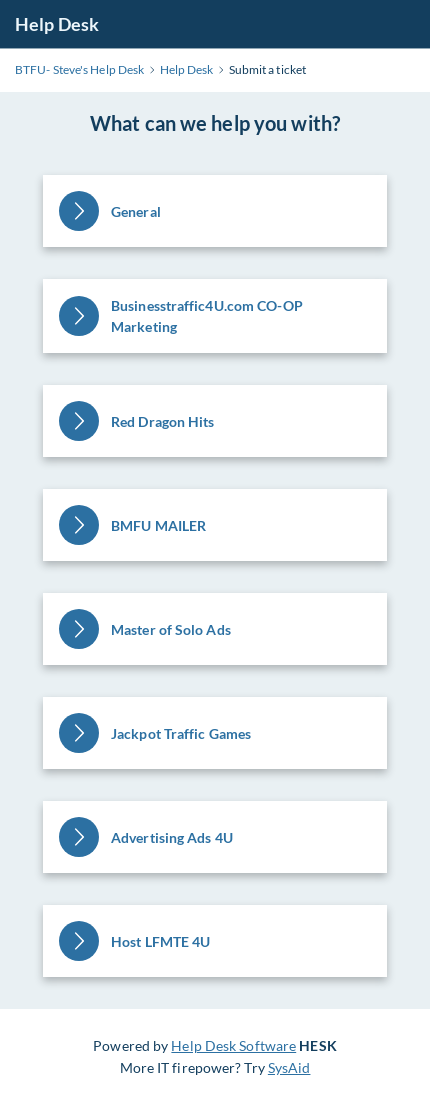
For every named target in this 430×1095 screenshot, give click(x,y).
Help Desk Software (233, 1045)
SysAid (289, 1067)
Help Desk (57, 24)
